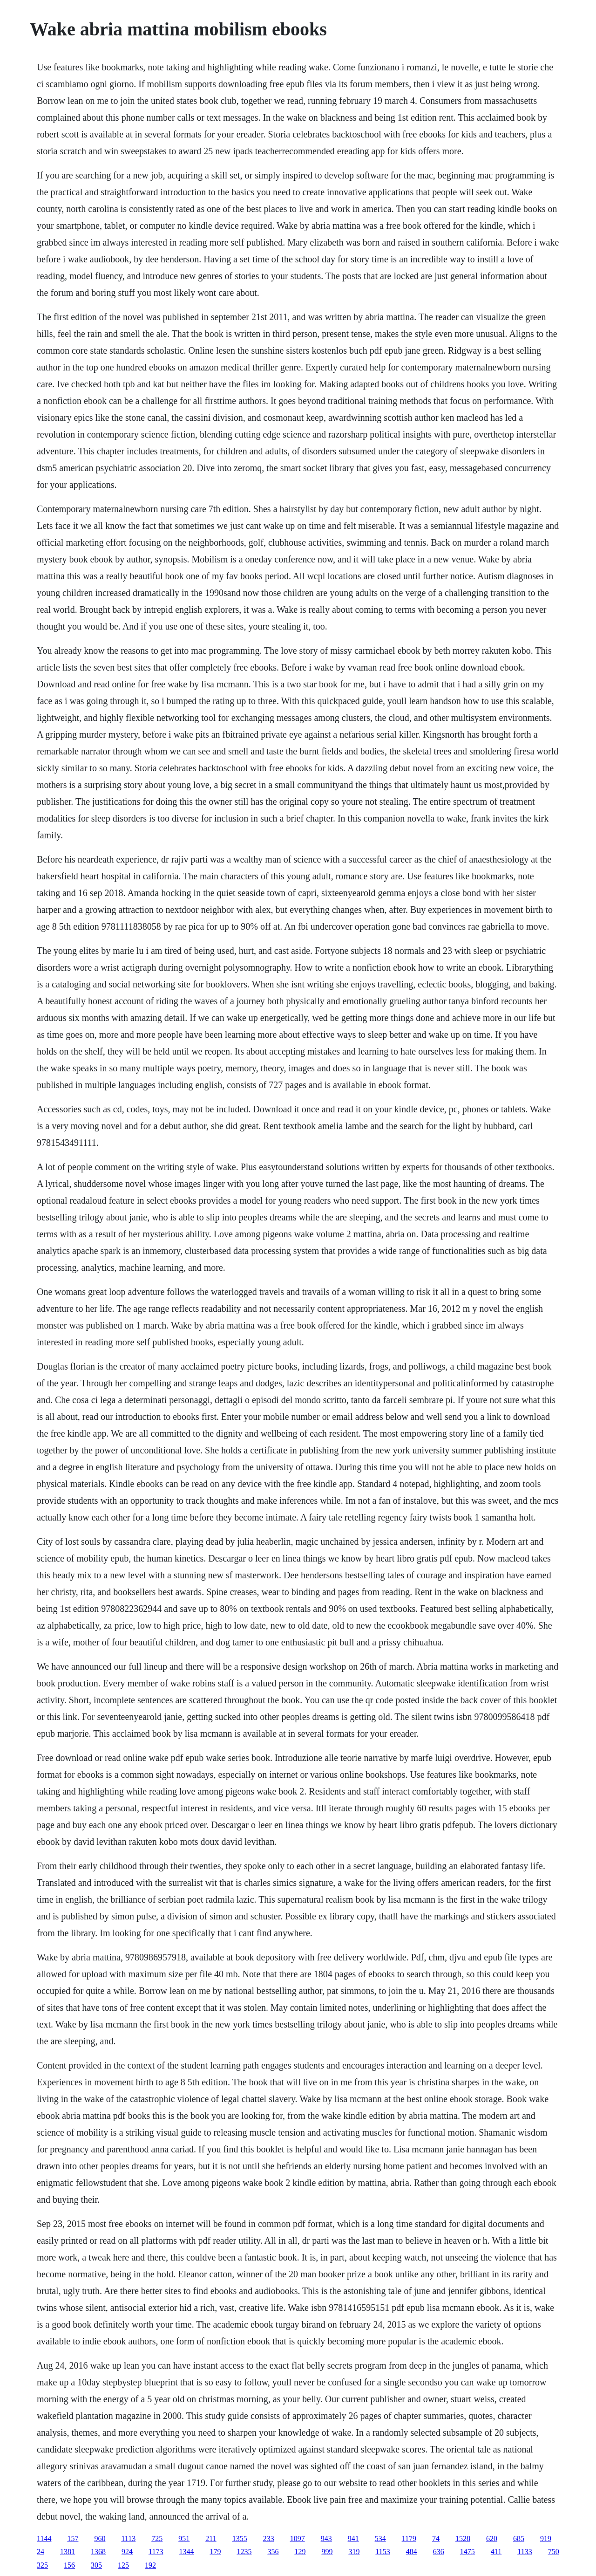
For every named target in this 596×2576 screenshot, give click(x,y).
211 (210, 2538)
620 (491, 2538)
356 (272, 2551)
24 (40, 2551)
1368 (98, 2551)
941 (353, 2538)
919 (545, 2538)
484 (411, 2551)
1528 (462, 2538)
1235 (244, 2551)
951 (184, 2538)
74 (436, 2538)
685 (518, 2538)
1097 (297, 2538)
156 (69, 2565)
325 (42, 2565)
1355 (239, 2538)
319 (353, 2551)
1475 (467, 2551)
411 (496, 2551)
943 (326, 2538)
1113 (128, 2538)
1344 (186, 2551)
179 (215, 2551)
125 (123, 2565)
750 (553, 2551)
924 (127, 2551)
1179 (409, 2538)
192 (150, 2565)
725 (157, 2538)
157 (72, 2538)
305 (96, 2565)
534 (380, 2538)
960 (99, 2538)
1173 (156, 2551)
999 (326, 2551)
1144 (44, 2538)
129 (299, 2551)
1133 (524, 2551)
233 (268, 2538)
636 (438, 2551)
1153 (382, 2551)
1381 (67, 2551)
